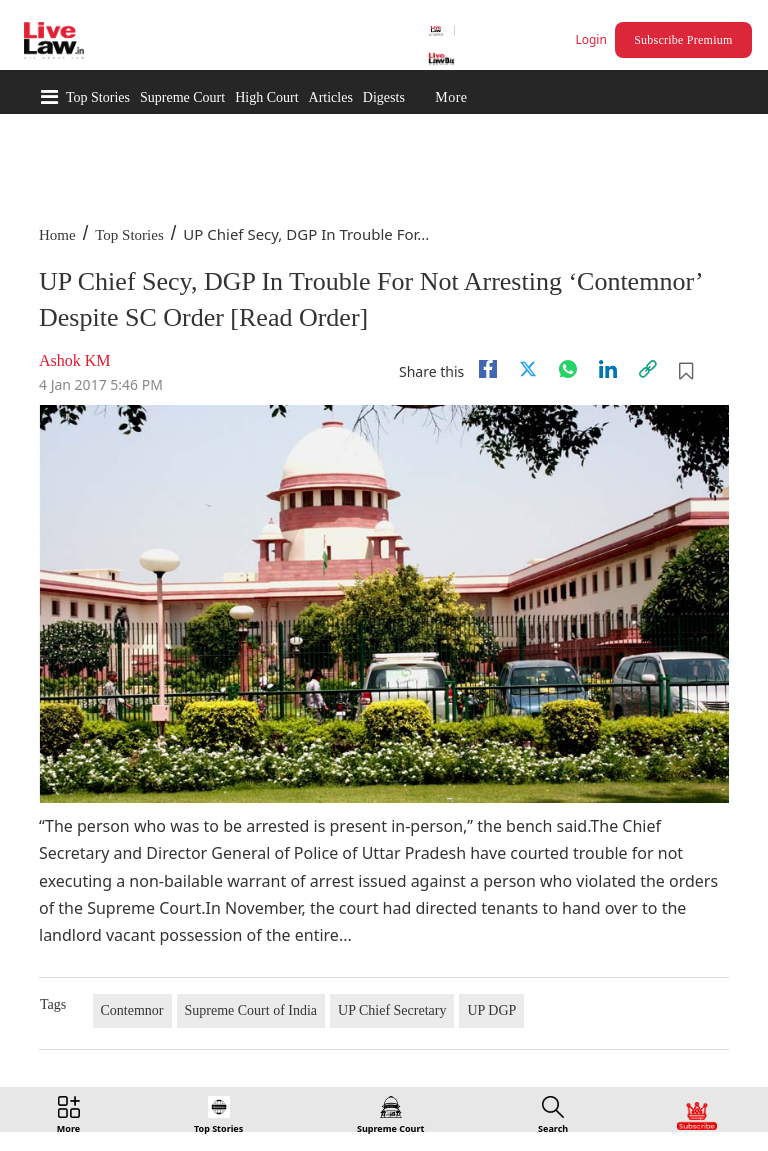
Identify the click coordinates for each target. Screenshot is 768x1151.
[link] (648, 369)
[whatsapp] (568, 369)
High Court (266, 97)
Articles (331, 97)
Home (57, 235)
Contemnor (132, 1010)
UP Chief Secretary (392, 1010)
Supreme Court (182, 97)
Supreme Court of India (251, 1010)
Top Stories (98, 97)
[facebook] (488, 369)
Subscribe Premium (683, 40)
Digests (384, 97)
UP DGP (491, 1010)
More (451, 97)
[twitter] (528, 369)
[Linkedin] (608, 369)
